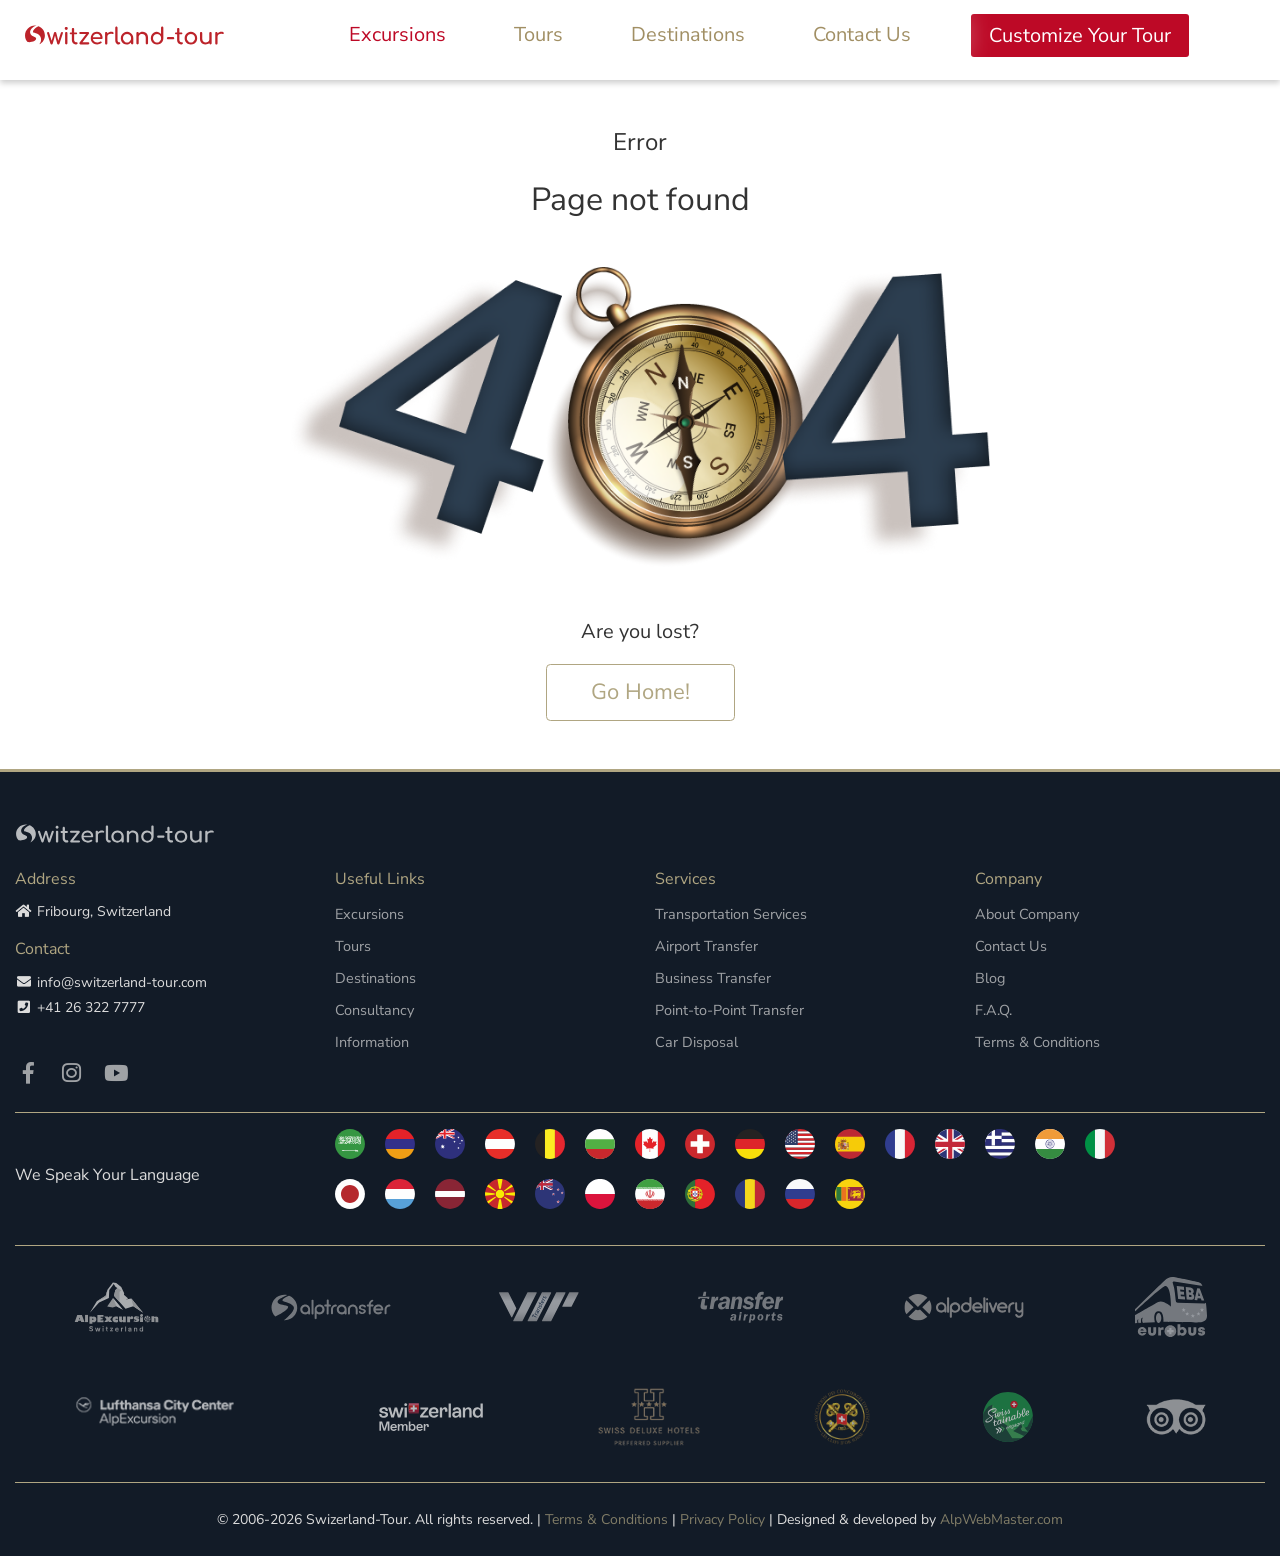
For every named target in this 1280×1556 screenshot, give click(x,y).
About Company (1026, 913)
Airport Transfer (704, 945)
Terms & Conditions (1036, 1041)
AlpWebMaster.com (1001, 1518)
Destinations (688, 34)
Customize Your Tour (1080, 35)
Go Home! (640, 692)
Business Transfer (710, 977)
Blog (989, 977)
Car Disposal (694, 1041)
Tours (538, 34)
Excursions (397, 34)
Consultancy (373, 1009)
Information (371, 1041)
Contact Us (862, 34)
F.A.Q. (993, 1009)
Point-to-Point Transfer (728, 1009)
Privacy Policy (722, 1518)
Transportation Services (728, 913)
